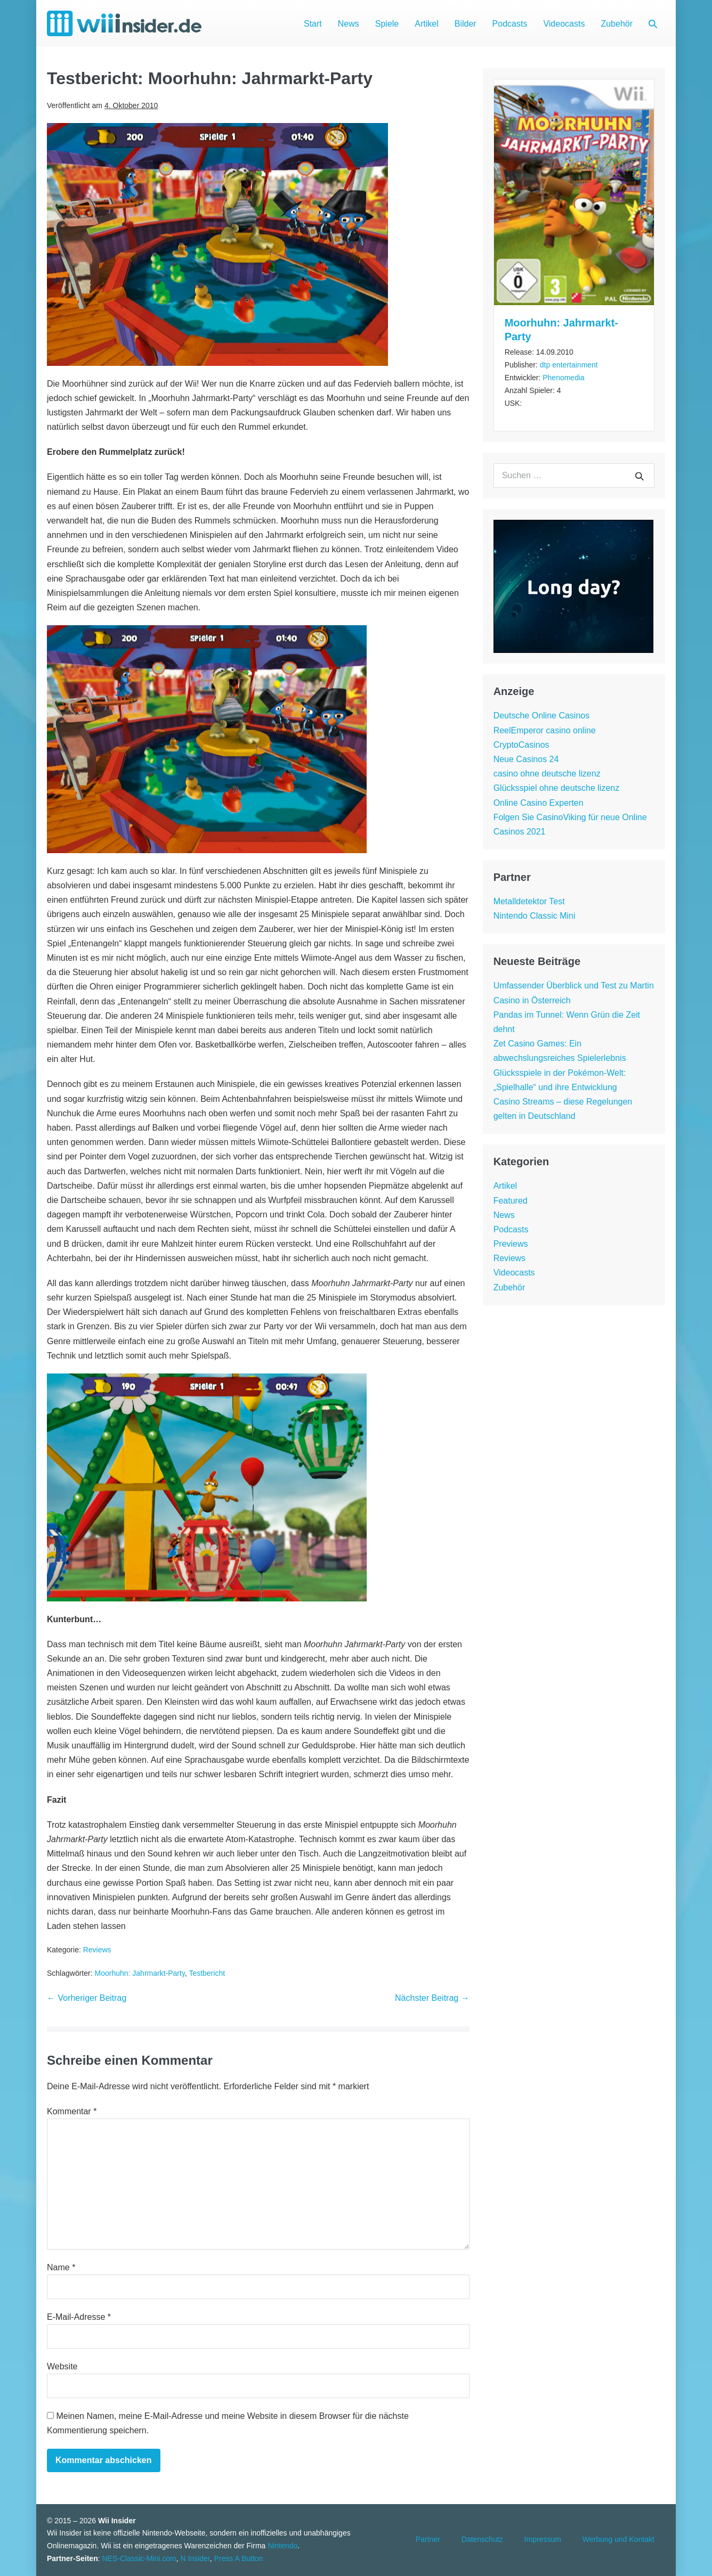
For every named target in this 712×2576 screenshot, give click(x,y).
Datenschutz (482, 2539)
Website (62, 2366)
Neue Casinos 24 (526, 759)
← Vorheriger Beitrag (86, 1997)
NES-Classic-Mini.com (139, 2558)
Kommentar (71, 2111)
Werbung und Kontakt (618, 2539)
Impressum (542, 2539)
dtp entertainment (569, 365)
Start (313, 23)
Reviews (97, 1949)
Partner (428, 2539)
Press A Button (238, 2558)
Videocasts (564, 23)
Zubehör (617, 23)
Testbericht (207, 1973)
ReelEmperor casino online (544, 730)
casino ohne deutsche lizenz (547, 773)
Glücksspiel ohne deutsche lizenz (556, 787)
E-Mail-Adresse (79, 2316)
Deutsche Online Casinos (541, 715)
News (348, 23)
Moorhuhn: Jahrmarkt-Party (139, 1973)
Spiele (387, 23)
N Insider (195, 2558)
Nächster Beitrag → (432, 1997)
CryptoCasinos (521, 744)
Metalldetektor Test (529, 901)
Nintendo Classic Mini (534, 915)
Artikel (426, 23)
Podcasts (510, 23)
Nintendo (282, 2545)
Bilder (465, 23)
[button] (653, 23)
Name (61, 2267)
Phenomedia (564, 377)
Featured (510, 1200)
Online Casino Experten (538, 802)
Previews (510, 1243)
